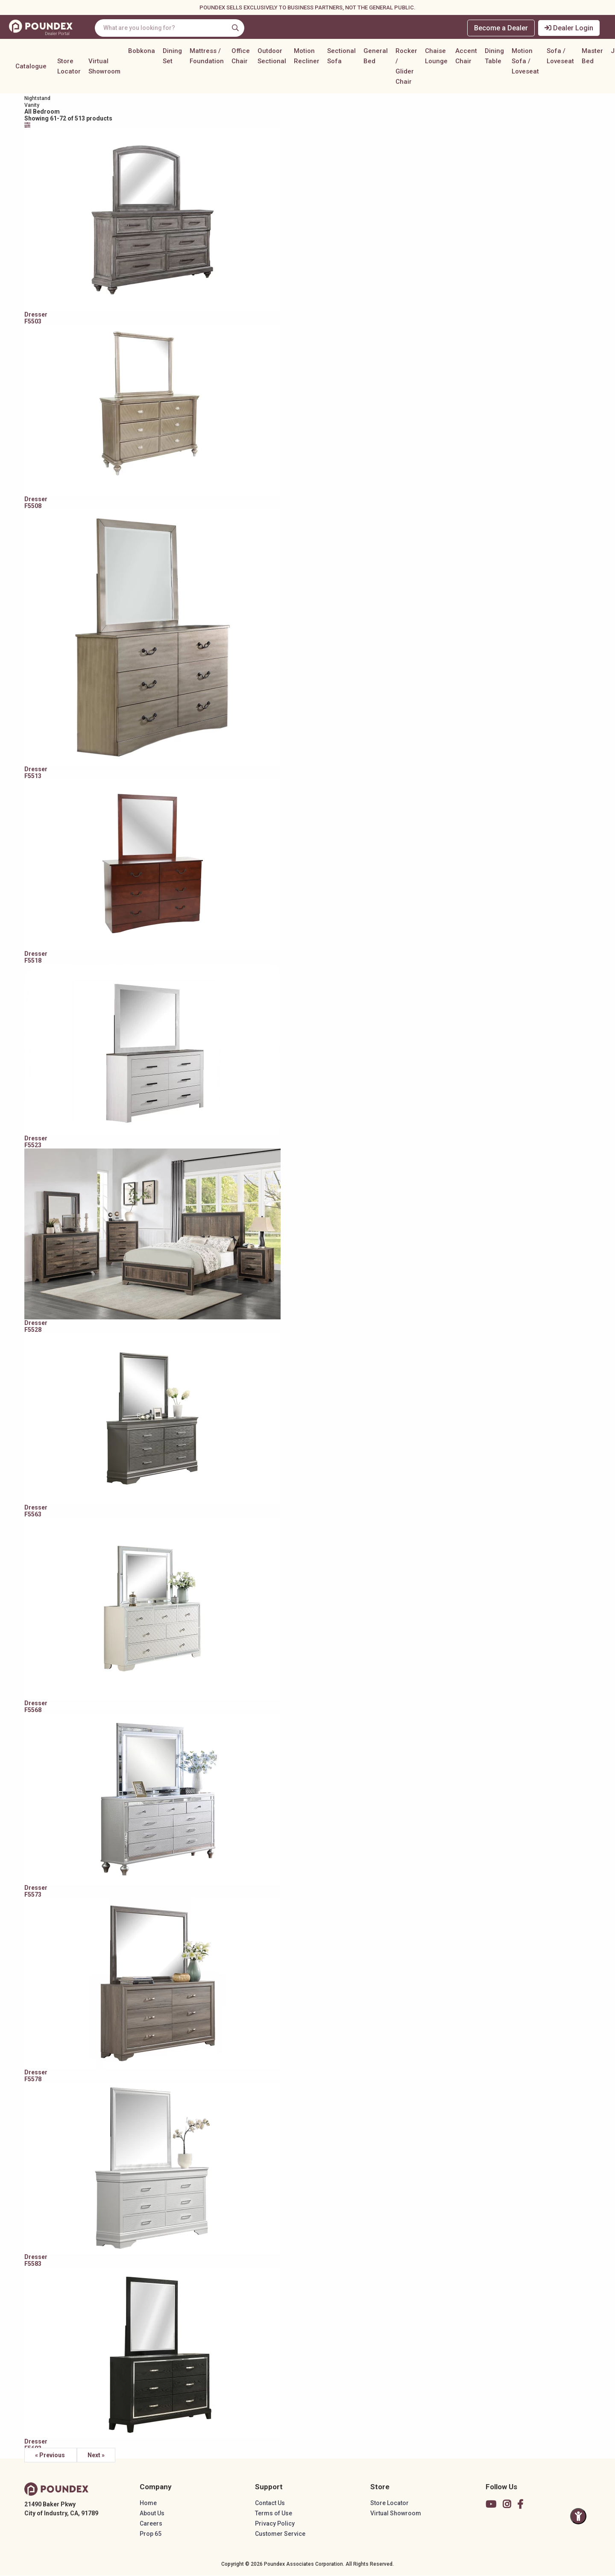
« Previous (57, 2455)
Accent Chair (466, 58)
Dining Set (172, 58)
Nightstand (44, 98)
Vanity (38, 105)
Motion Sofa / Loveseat (525, 63)
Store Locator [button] (69, 68)
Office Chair (240, 58)
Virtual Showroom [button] (104, 68)
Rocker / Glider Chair (406, 68)
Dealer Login (569, 28)
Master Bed (592, 58)
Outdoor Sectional (272, 58)
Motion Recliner (306, 58)
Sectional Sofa (341, 58)
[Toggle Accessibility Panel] (578, 2516)
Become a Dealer (501, 28)
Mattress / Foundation (207, 58)
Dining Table (494, 58)
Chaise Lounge (436, 58)
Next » (102, 2455)
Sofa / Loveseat (560, 58)
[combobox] (174, 28)
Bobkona (141, 53)
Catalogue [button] (31, 68)
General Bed (375, 58)
